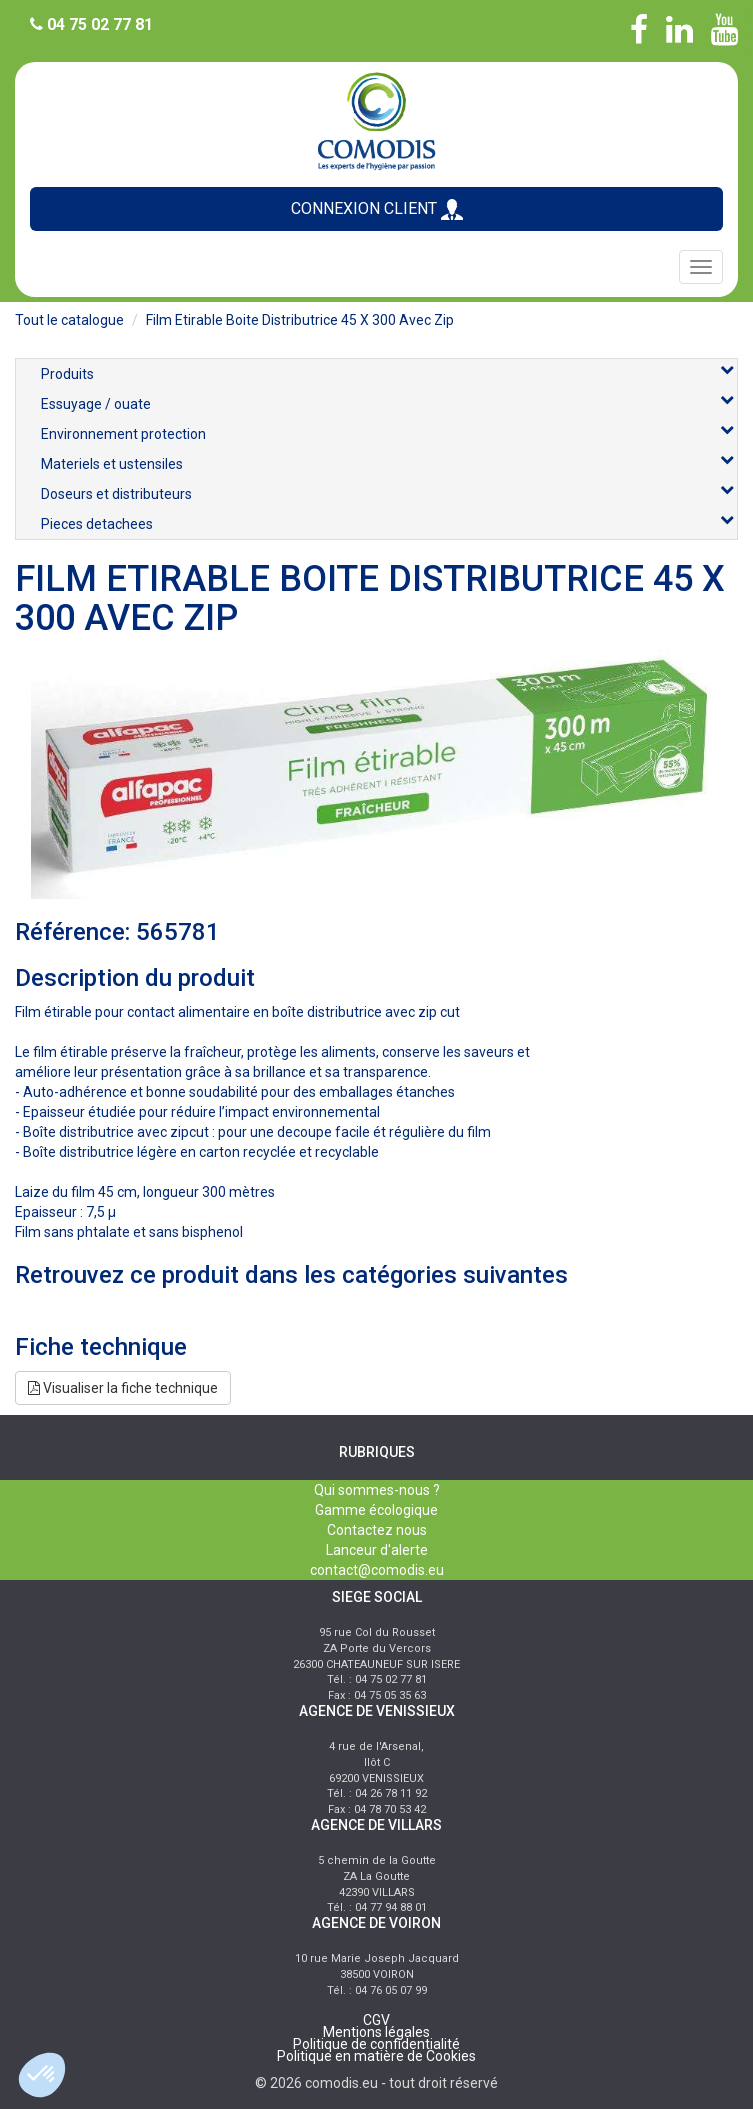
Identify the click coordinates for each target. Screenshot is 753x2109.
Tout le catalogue (69, 320)
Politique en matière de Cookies (376, 2056)
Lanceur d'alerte (377, 1550)
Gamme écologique (376, 1510)
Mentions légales (376, 2032)
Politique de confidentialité (376, 2044)
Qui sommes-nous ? (377, 1490)
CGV (376, 2020)
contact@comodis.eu (377, 1570)
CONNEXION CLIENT (377, 209)
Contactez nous (377, 1530)
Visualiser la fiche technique (123, 1388)
